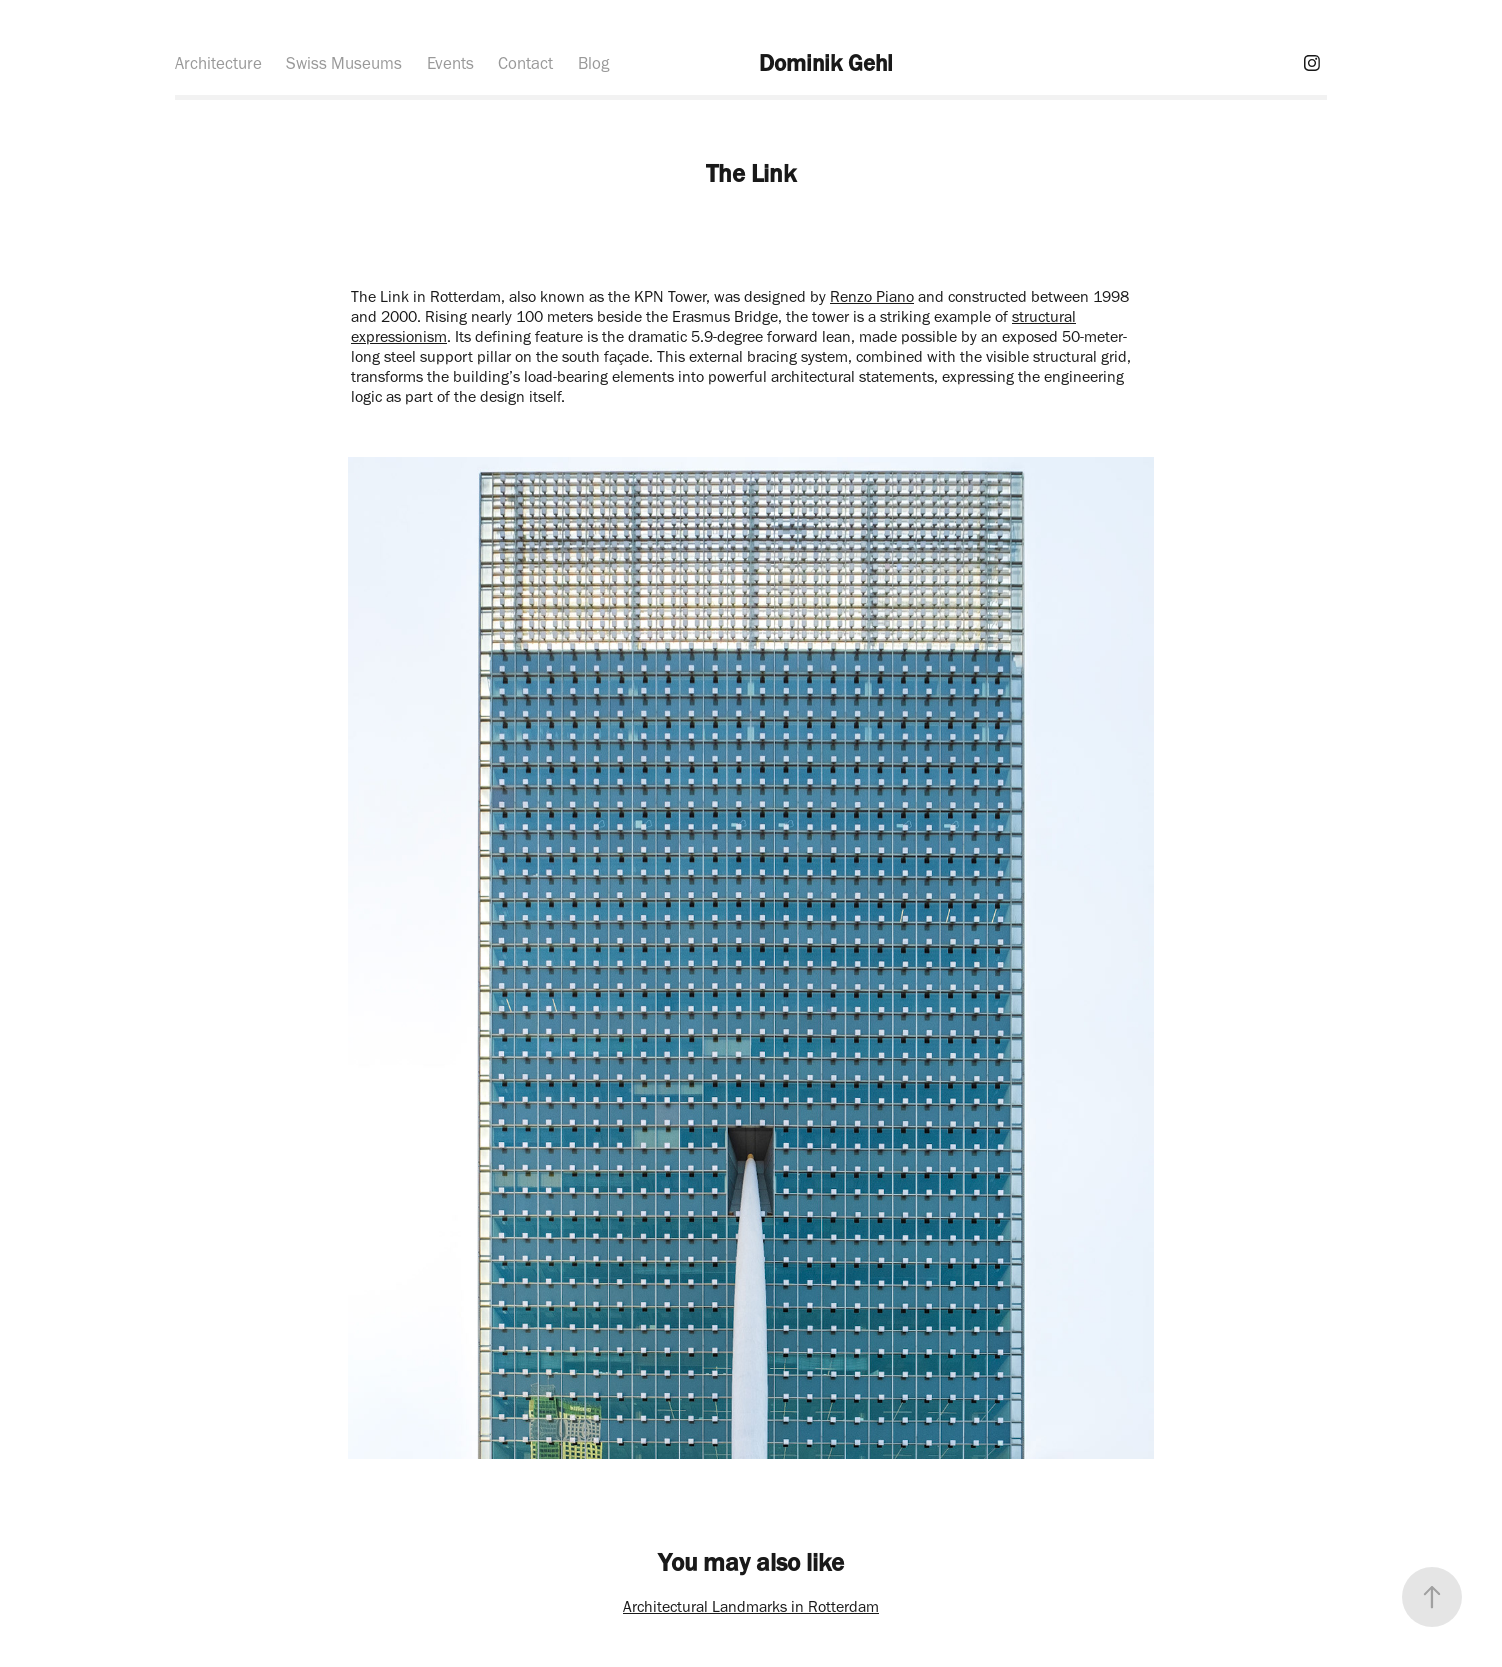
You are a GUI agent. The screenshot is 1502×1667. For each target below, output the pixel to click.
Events (450, 63)
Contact (525, 63)
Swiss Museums (344, 63)
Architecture (218, 63)
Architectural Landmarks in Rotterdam (751, 1606)
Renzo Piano (872, 296)
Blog (593, 63)
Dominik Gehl (826, 63)
